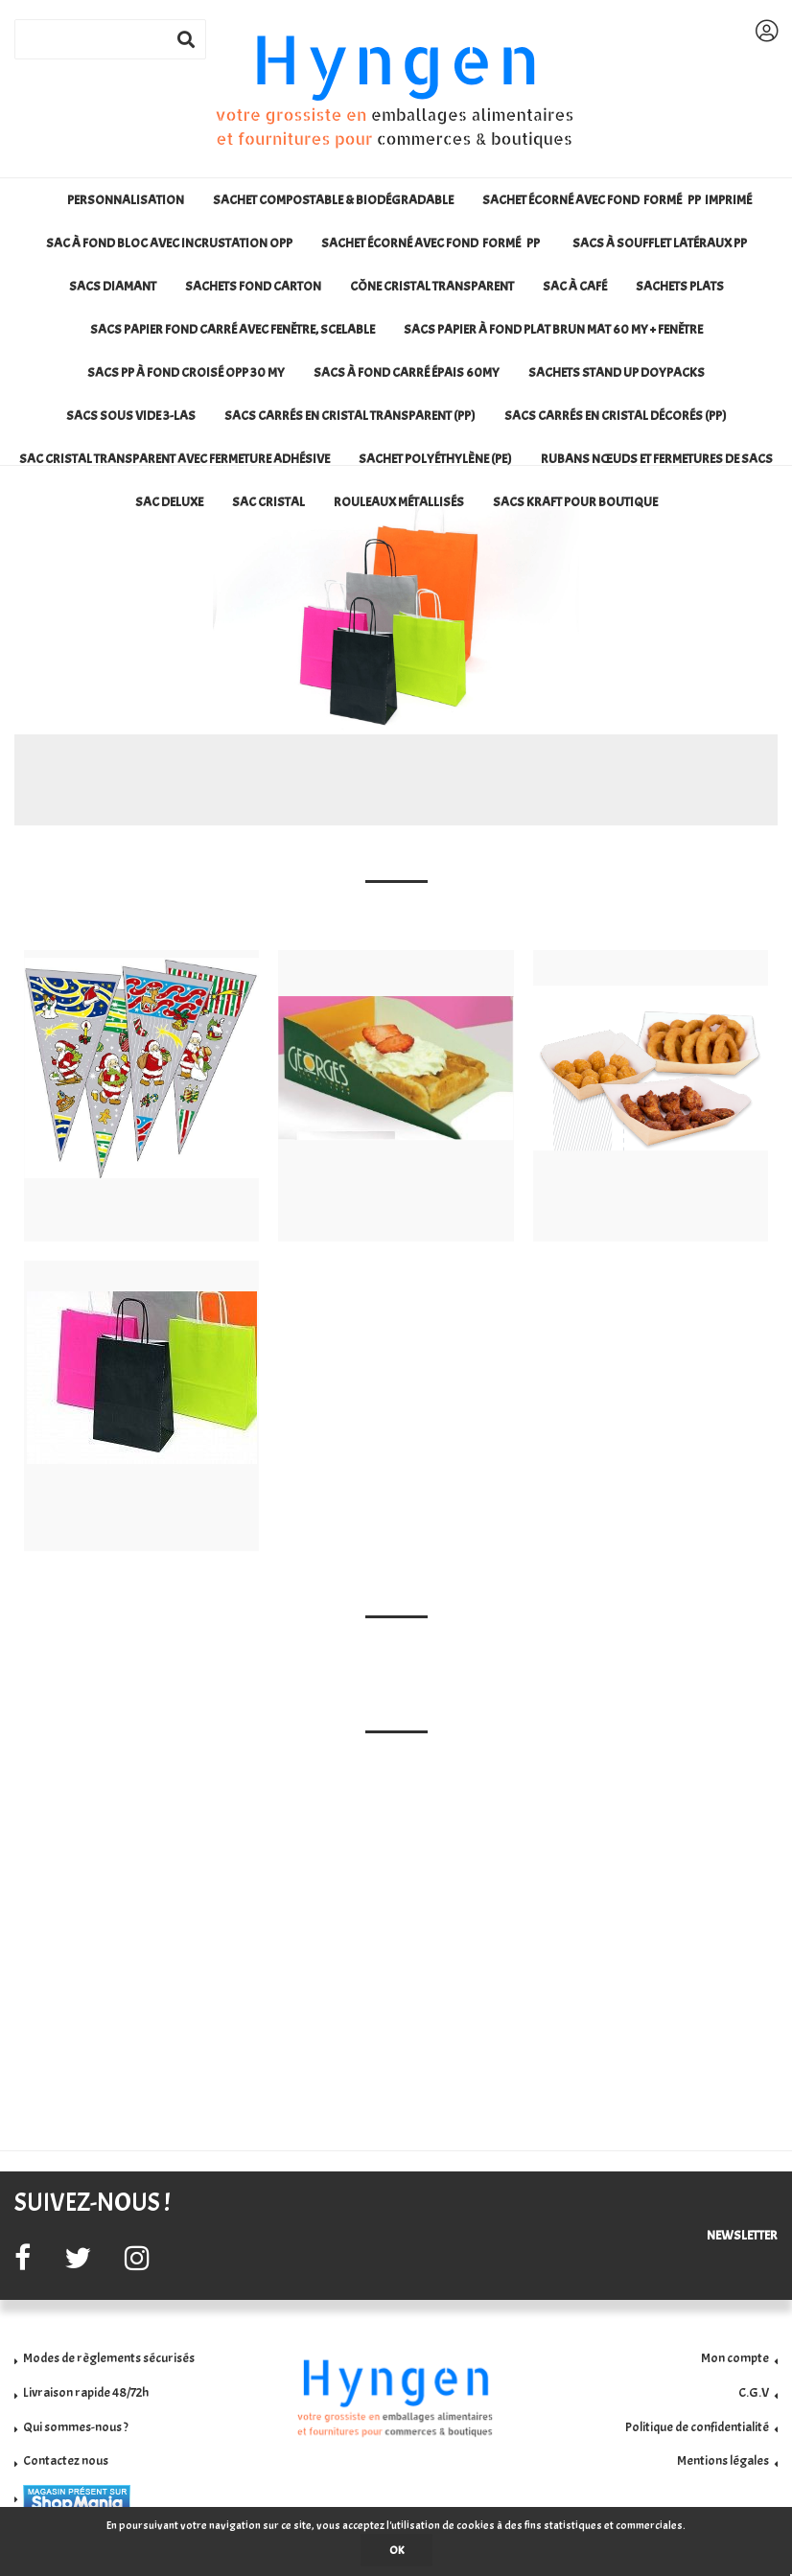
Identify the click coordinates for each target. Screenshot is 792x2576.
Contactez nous (65, 2460)
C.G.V (753, 2392)
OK (396, 2550)
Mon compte (735, 2358)
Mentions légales (723, 2460)
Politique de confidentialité (697, 2427)
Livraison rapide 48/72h (86, 2392)
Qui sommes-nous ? (75, 2427)
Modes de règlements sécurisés (109, 2358)
